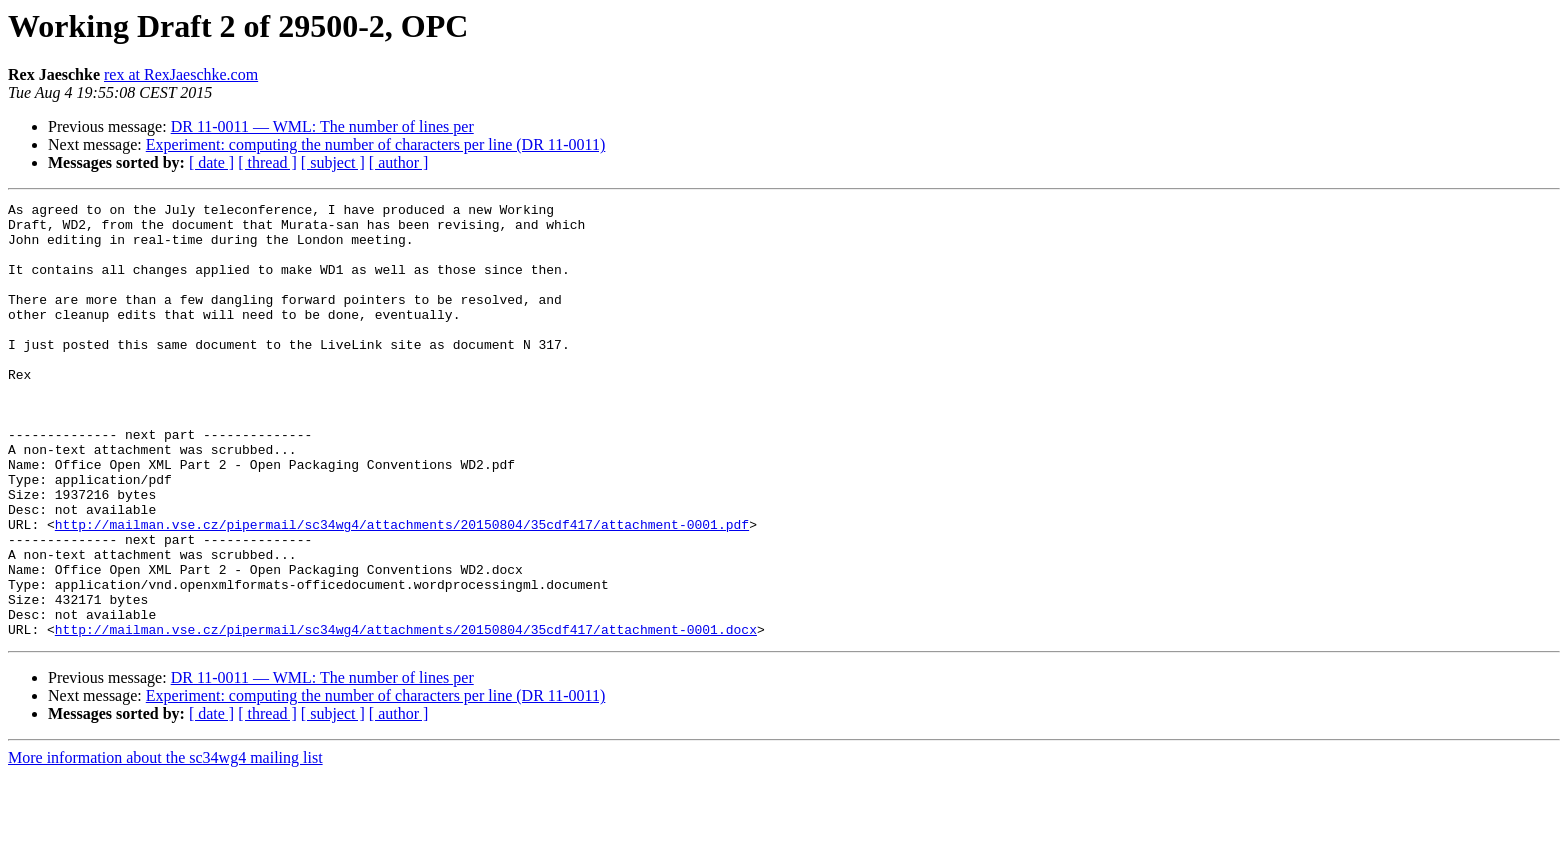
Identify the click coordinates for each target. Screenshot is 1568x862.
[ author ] (399, 162)
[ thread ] (267, 162)
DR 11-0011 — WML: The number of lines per (322, 126)
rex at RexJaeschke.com (181, 74)
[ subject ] (333, 162)
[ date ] (211, 162)
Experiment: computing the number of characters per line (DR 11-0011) (376, 144)
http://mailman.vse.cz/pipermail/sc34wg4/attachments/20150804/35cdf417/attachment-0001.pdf (402, 590)
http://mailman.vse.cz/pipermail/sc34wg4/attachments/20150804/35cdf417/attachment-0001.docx (406, 716)
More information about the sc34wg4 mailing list (165, 844)
